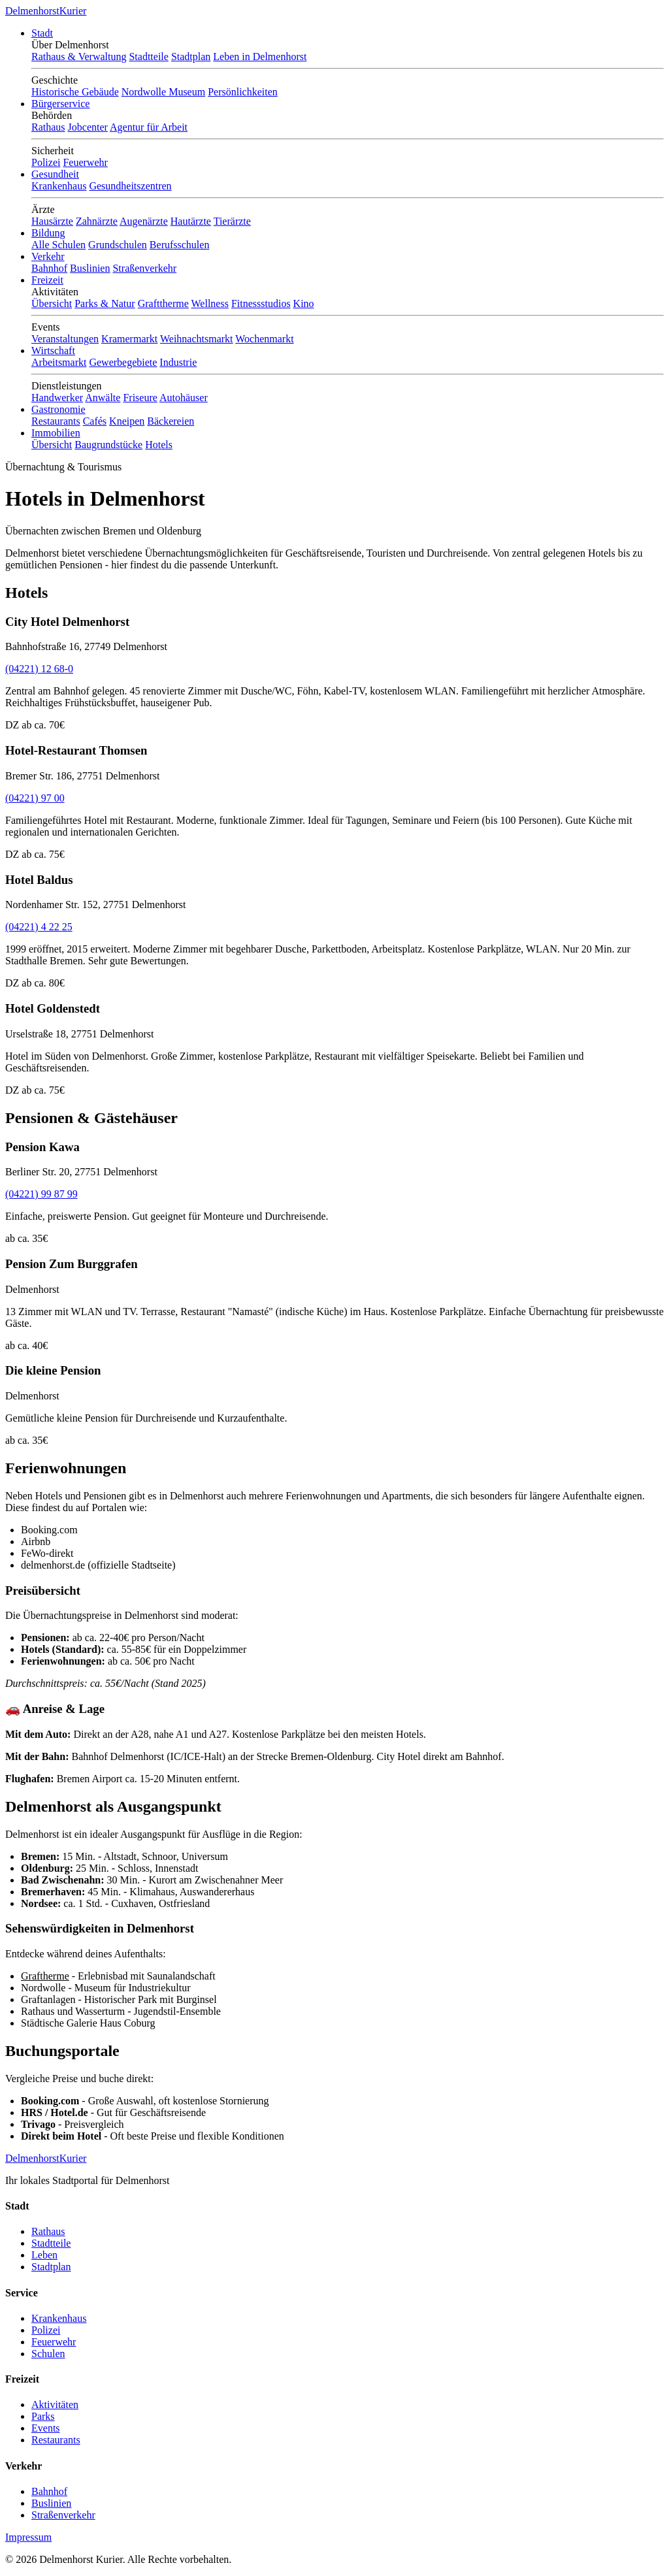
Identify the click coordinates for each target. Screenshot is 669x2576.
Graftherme (45, 1975)
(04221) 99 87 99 (41, 1193)
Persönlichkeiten (243, 91)
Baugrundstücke (108, 444)
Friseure (140, 397)
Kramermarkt (129, 338)
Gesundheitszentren (130, 185)
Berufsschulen (180, 244)
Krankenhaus (58, 185)
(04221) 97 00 (35, 798)
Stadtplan (190, 56)
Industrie (178, 362)
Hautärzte (191, 221)
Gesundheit (55, 174)
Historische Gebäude (75, 91)
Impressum (28, 2537)
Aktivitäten (54, 2404)
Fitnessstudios (261, 303)
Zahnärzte (97, 221)
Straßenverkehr (144, 268)
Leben (44, 2254)
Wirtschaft (53, 350)
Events (45, 2428)
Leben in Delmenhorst (259, 56)
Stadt (42, 33)
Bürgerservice (60, 103)
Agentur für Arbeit (149, 127)
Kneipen (126, 421)
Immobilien (55, 432)
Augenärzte (144, 221)
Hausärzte (52, 221)
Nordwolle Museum (163, 91)
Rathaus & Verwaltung (78, 56)
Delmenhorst (45, 10)
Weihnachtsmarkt (196, 338)
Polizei (45, 162)
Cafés (94, 421)
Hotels (158, 444)
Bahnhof (49, 268)
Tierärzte (232, 221)
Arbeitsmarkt (58, 362)
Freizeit (47, 279)
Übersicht (51, 303)
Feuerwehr (85, 162)
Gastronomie (58, 409)
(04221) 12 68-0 (39, 668)
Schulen (48, 2353)
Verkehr (48, 256)
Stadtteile (148, 56)
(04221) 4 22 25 (39, 926)
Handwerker (57, 397)
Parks (43, 2416)
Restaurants (55, 421)
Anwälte (102, 397)
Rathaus (48, 127)
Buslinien (90, 268)
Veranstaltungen (65, 338)
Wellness (210, 303)
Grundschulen (117, 244)
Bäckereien (170, 421)
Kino (303, 303)
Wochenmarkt (264, 338)
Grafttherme (163, 303)
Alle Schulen (58, 244)
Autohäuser (183, 397)
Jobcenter (88, 127)
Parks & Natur (104, 303)
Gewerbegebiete (123, 362)
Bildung (48, 232)
